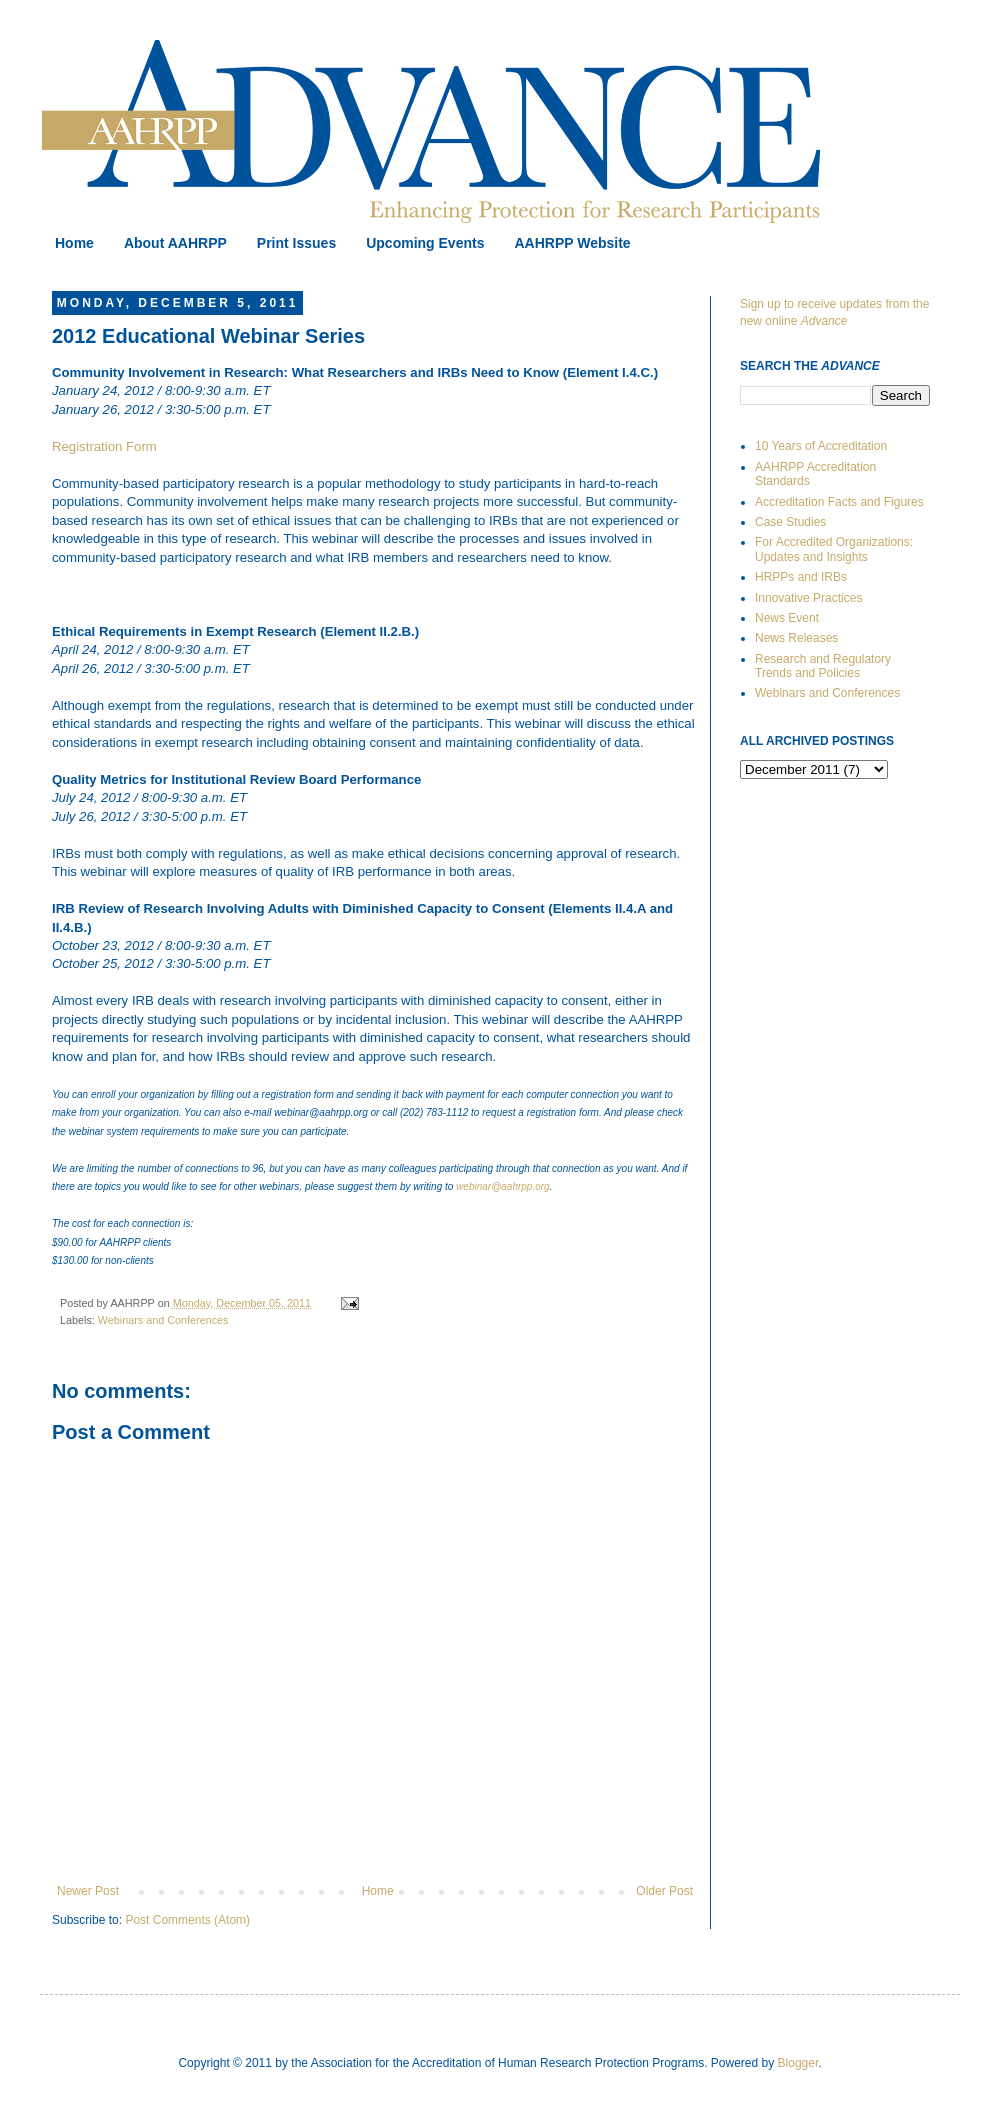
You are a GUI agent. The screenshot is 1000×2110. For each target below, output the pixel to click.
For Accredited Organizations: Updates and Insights (834, 549)
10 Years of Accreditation (821, 446)
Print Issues (296, 243)
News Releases (796, 638)
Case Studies (790, 522)
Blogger (798, 2063)
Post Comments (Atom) (187, 1920)
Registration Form (104, 446)
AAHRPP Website (572, 243)
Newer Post (88, 1891)
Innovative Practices (808, 598)
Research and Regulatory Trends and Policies (823, 666)
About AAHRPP (175, 243)
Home (74, 243)
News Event (787, 618)
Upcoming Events (425, 243)
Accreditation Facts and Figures (839, 502)
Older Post (664, 1891)
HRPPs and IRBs (801, 577)
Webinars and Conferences (163, 1320)
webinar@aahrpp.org (503, 1186)
